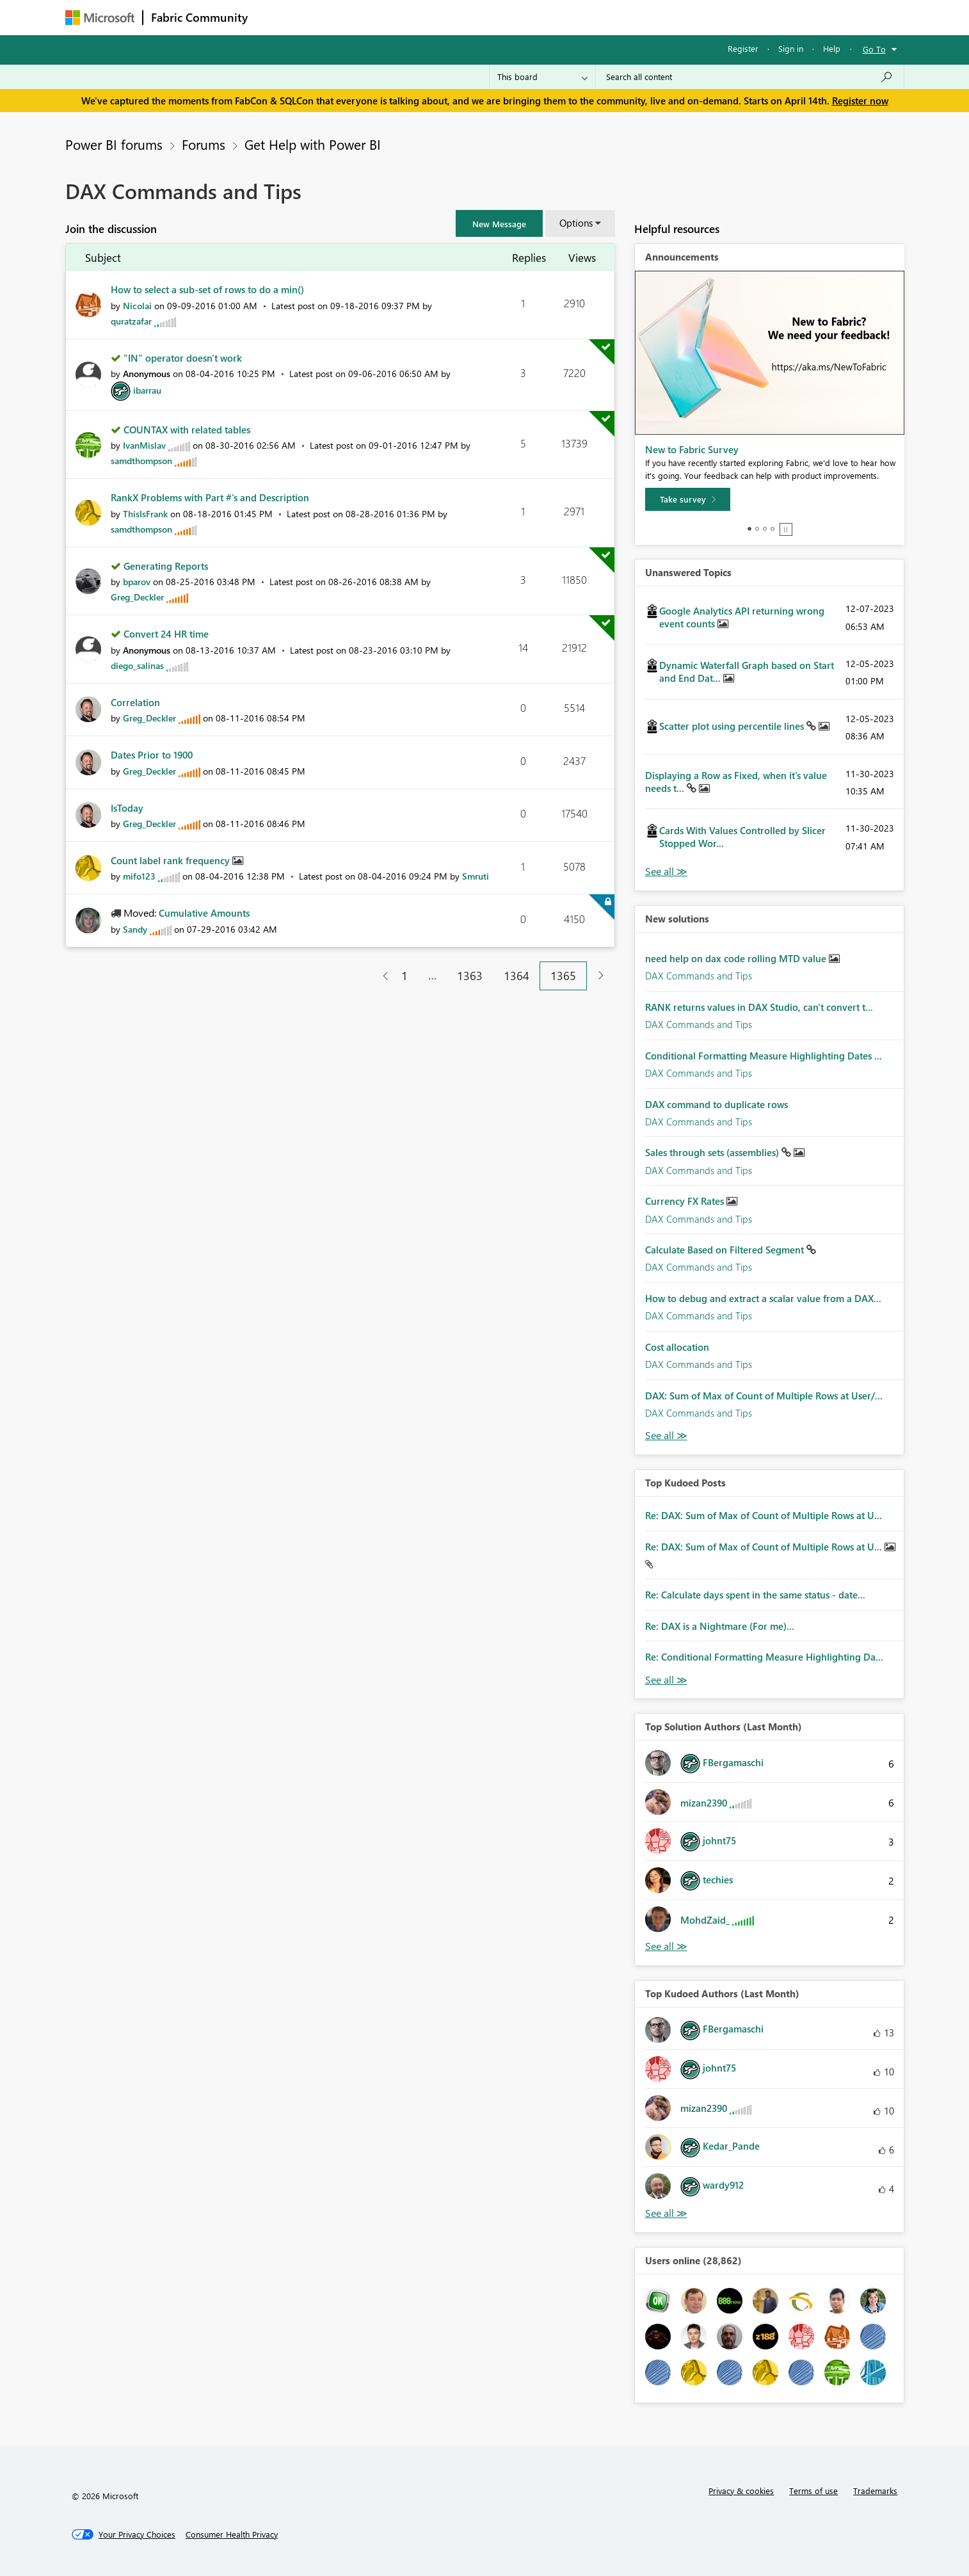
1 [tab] (749, 528)
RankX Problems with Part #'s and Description (210, 497)
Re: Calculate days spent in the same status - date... (755, 1594)
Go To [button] (874, 49)
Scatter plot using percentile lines (732, 726)
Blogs (500, 17)
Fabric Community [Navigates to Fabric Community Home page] (199, 17)
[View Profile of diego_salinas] (137, 665)
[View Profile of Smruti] (475, 876)
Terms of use (813, 2490)
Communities (443, 17)
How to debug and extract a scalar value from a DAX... (763, 1298)
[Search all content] (749, 77)
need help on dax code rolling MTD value (737, 958)
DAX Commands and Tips (698, 975)
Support (603, 17)
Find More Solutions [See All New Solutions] (666, 1435)
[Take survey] (687, 499)
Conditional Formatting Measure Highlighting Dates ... (763, 1055)
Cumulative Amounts (204, 912)
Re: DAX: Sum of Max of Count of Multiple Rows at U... (763, 1515)
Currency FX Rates (685, 1201)
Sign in (790, 48)
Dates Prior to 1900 (152, 754)
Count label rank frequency (171, 860)
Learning (549, 17)
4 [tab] (772, 528)
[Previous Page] (380, 976)
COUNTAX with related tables (187, 429)
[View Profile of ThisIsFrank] (145, 514)
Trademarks (875, 2490)
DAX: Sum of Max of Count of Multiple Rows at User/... (764, 1395)
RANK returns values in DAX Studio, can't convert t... (759, 1007)
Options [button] (576, 222)
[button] (499, 223)
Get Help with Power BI (312, 144)
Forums (277, 17)
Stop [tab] (786, 529)
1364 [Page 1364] (516, 975)
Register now (860, 100)
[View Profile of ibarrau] (147, 390)
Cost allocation (677, 1346)
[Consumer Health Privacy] (232, 2534)
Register (743, 48)
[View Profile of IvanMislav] (144, 445)
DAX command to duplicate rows (716, 1104)
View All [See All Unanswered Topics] (666, 871)
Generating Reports (166, 565)
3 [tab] (764, 528)
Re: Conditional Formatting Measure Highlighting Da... (764, 1656)
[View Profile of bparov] (136, 582)
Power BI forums (114, 144)
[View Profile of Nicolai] (137, 306)
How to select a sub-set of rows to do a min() (207, 289)
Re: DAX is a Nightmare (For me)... (719, 1626)
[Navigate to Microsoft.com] (99, 17)
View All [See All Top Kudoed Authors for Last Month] (666, 2213)
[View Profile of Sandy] (135, 929)
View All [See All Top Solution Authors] (666, 1946)
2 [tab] (757, 528)
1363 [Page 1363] (470, 975)
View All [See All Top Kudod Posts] (666, 1680)
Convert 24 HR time (166, 633)
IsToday (127, 807)
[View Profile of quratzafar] (131, 321)
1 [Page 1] (404, 975)
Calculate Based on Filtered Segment (725, 1249)
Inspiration (333, 17)
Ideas (386, 17)
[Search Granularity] (542, 77)
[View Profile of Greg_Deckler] (137, 597)
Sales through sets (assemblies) (713, 1152)
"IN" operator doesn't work (183, 357)
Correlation (135, 702)
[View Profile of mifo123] (139, 876)
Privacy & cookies (741, 2490)
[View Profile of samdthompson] (141, 461)
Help (831, 48)
